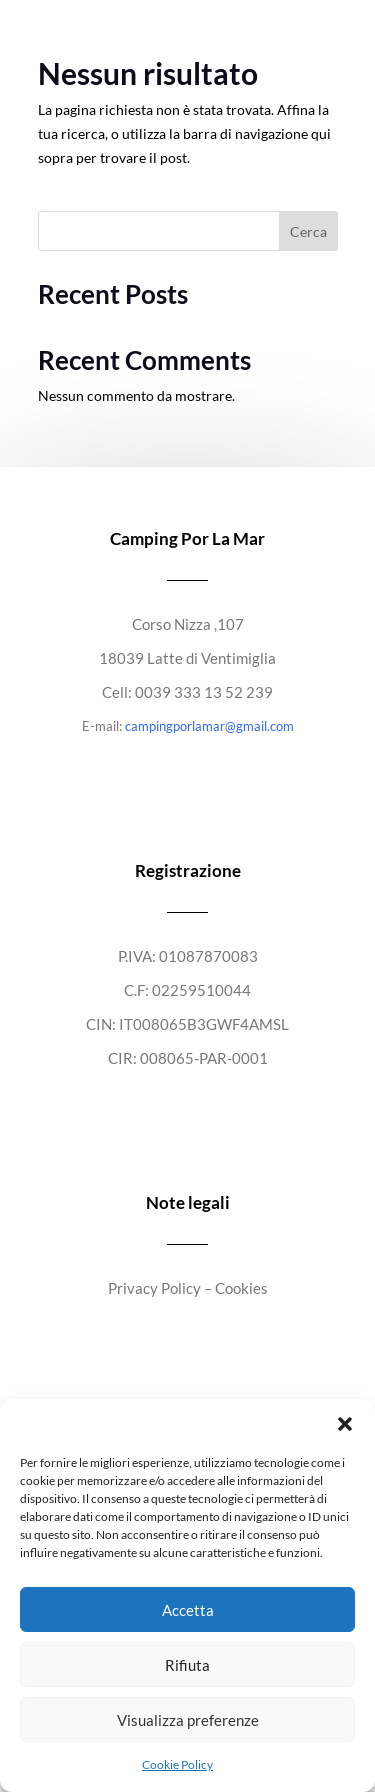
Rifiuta (187, 1665)
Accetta (188, 1610)
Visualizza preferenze (188, 1720)
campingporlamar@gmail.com (209, 726)
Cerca (308, 231)
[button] (345, 1424)
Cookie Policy (177, 1764)
